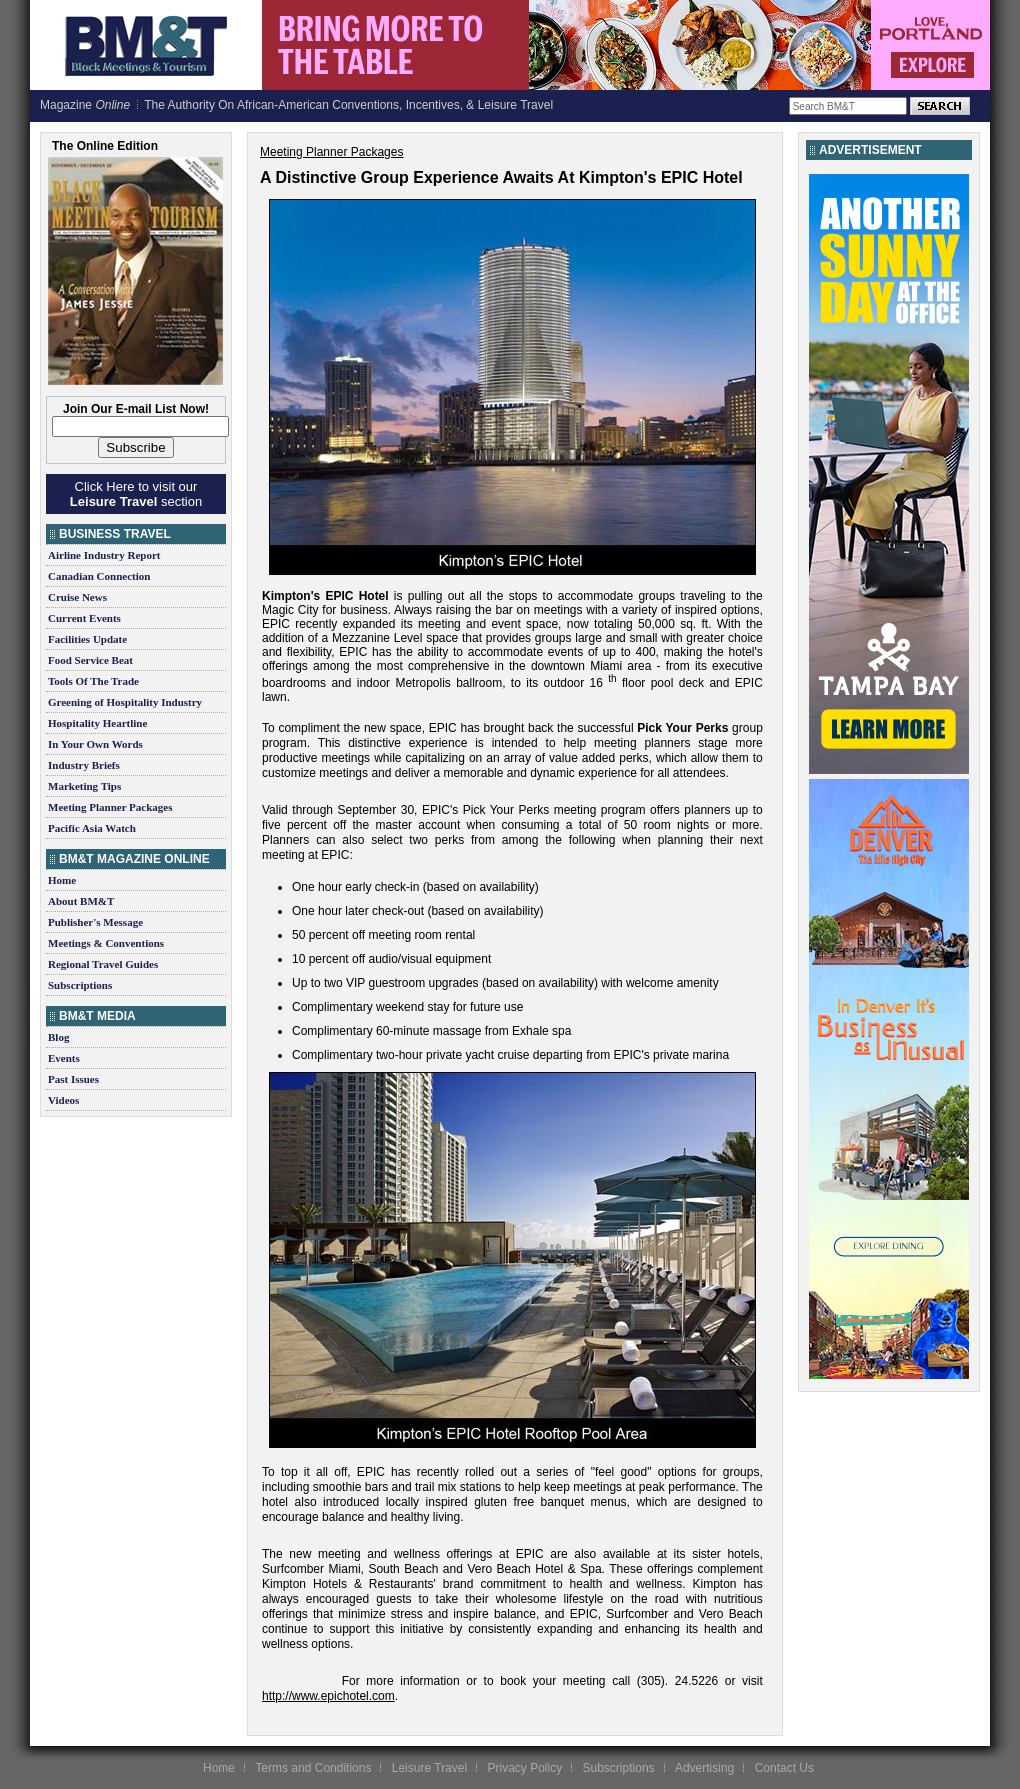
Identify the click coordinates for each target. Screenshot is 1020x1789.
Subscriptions (80, 985)
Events (64, 1058)
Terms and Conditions (313, 1768)
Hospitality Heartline (97, 723)
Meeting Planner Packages (110, 807)
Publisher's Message (95, 922)
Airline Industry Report (104, 555)
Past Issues (73, 1079)
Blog (58, 1037)
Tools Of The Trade (93, 681)
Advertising (704, 1768)
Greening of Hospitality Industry (125, 702)
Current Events (84, 618)
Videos (63, 1100)
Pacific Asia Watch (92, 828)
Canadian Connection (99, 576)
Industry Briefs (84, 765)
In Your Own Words (95, 744)
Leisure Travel (429, 1768)
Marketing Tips (84, 786)
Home (62, 880)
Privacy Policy (524, 1768)
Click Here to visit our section (136, 494)
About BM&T (81, 901)
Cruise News (77, 597)
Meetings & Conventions (106, 943)
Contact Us (784, 1768)
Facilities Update (87, 639)
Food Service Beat (90, 660)
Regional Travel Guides (103, 964)
